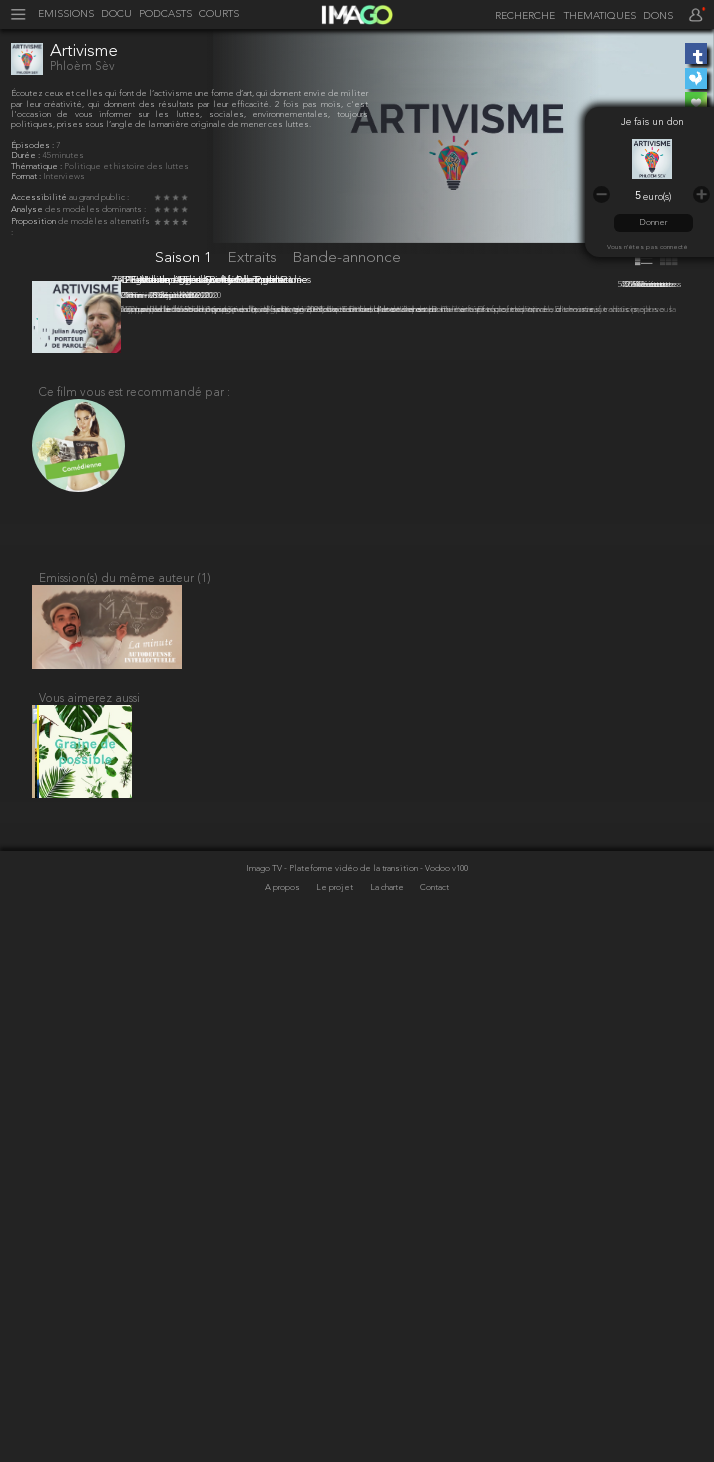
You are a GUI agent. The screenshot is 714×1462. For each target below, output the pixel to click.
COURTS (219, 15)
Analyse (28, 210)
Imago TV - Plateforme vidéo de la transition (333, 1424)
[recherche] (522, 16)
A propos (283, 1443)
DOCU (116, 15)
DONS (658, 17)
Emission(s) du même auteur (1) (125, 1112)
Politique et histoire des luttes (126, 167)
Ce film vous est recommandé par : (134, 919)
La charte (388, 1443)
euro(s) (657, 198)
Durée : (26, 156)
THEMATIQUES (600, 17)
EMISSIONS (66, 15)
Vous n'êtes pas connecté (647, 247)
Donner (653, 223)
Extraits (254, 258)
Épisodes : (33, 146)
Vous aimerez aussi (89, 1243)
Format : (27, 177)
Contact (434, 1443)
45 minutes (63, 156)
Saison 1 (185, 258)
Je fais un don (652, 123)
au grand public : (99, 198)
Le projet (335, 1443)
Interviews (64, 177)
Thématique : (37, 167)
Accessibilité (40, 198)
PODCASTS (165, 15)
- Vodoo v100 (444, 1424)
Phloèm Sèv (82, 67)
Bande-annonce (347, 258)
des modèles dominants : (95, 210)
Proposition (34, 222)
